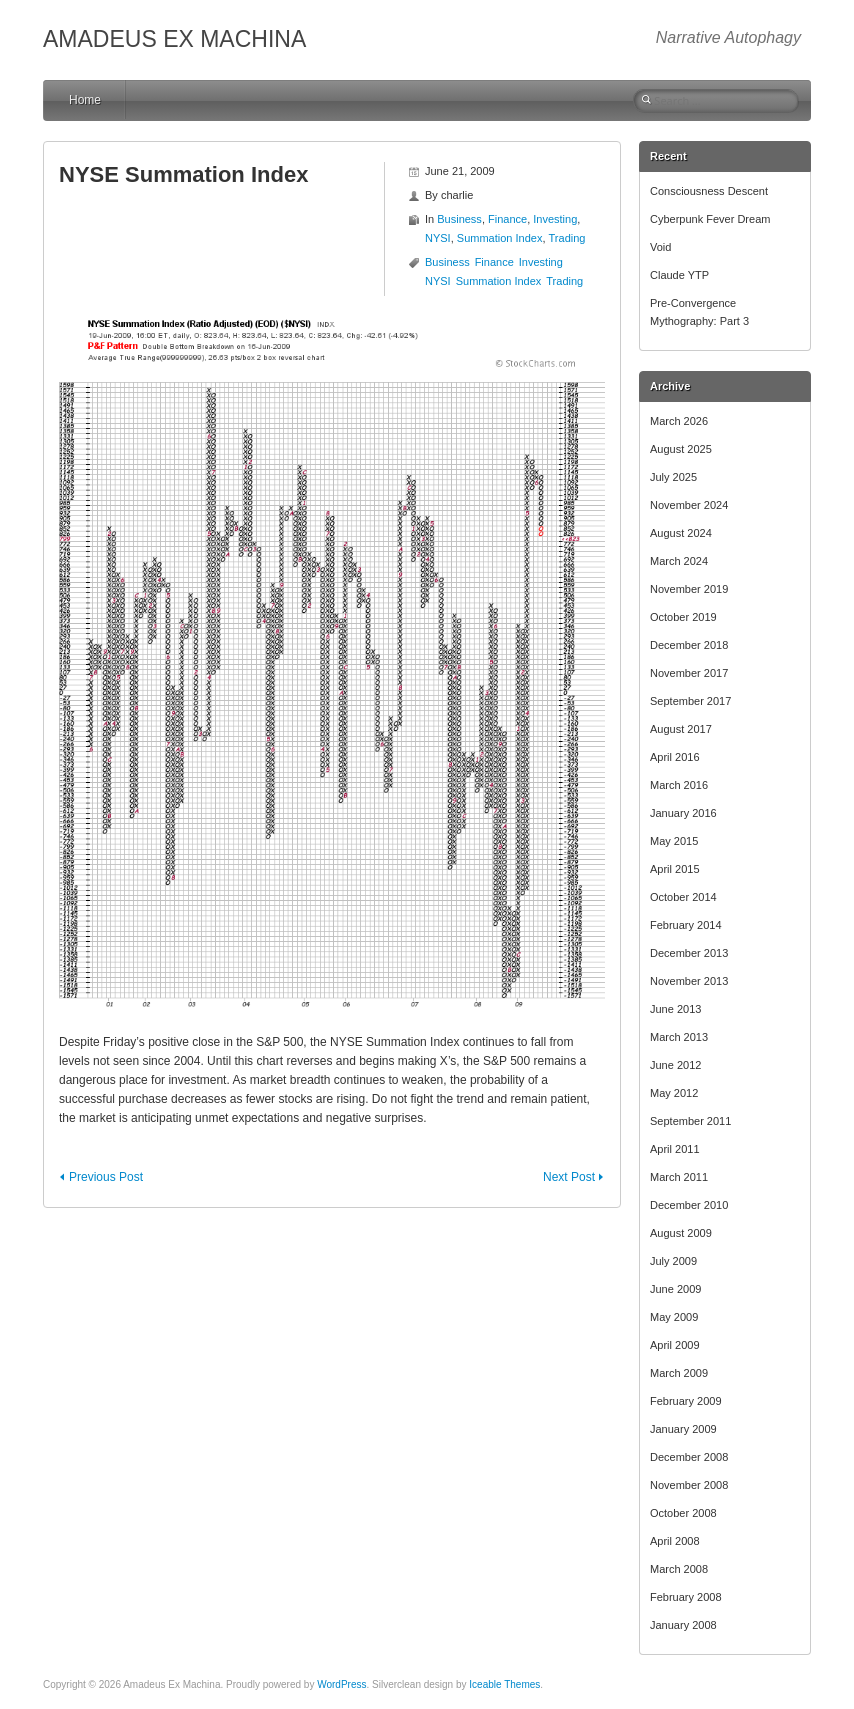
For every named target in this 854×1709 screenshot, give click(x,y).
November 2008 (689, 1485)
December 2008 (689, 1457)
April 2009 (675, 1345)
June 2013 (675, 1009)
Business (459, 219)
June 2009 (675, 1289)
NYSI (438, 238)
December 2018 (689, 645)
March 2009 (679, 1373)
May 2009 (674, 1317)
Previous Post (106, 1177)
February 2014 (686, 925)
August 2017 (681, 729)
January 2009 (683, 1429)
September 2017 (690, 701)
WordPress (341, 1684)
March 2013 (679, 1037)
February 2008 (686, 1597)
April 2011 (675, 1149)
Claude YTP (679, 275)
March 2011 (679, 1177)
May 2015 (674, 841)
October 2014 (683, 897)
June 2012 (675, 1065)
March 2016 (679, 785)
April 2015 (675, 869)
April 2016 (675, 757)
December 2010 (689, 1205)
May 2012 (674, 1093)
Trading (567, 238)
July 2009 (673, 1261)
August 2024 (681, 533)
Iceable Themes (504, 1684)
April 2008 (675, 1541)
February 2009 (686, 1401)
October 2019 (683, 617)
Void (660, 247)
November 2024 (689, 505)
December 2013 (689, 953)
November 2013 (689, 981)
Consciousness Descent (709, 191)
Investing (555, 219)
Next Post (569, 1177)
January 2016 (683, 813)
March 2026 (679, 421)
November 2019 (689, 589)
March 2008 (679, 1569)
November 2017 (689, 673)
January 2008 (683, 1625)
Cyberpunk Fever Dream (710, 219)
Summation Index (500, 238)
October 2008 (683, 1513)
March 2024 (679, 561)
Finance (507, 219)
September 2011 (690, 1121)
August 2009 (681, 1233)
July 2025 (673, 477)
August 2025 (681, 449)
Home (85, 100)
